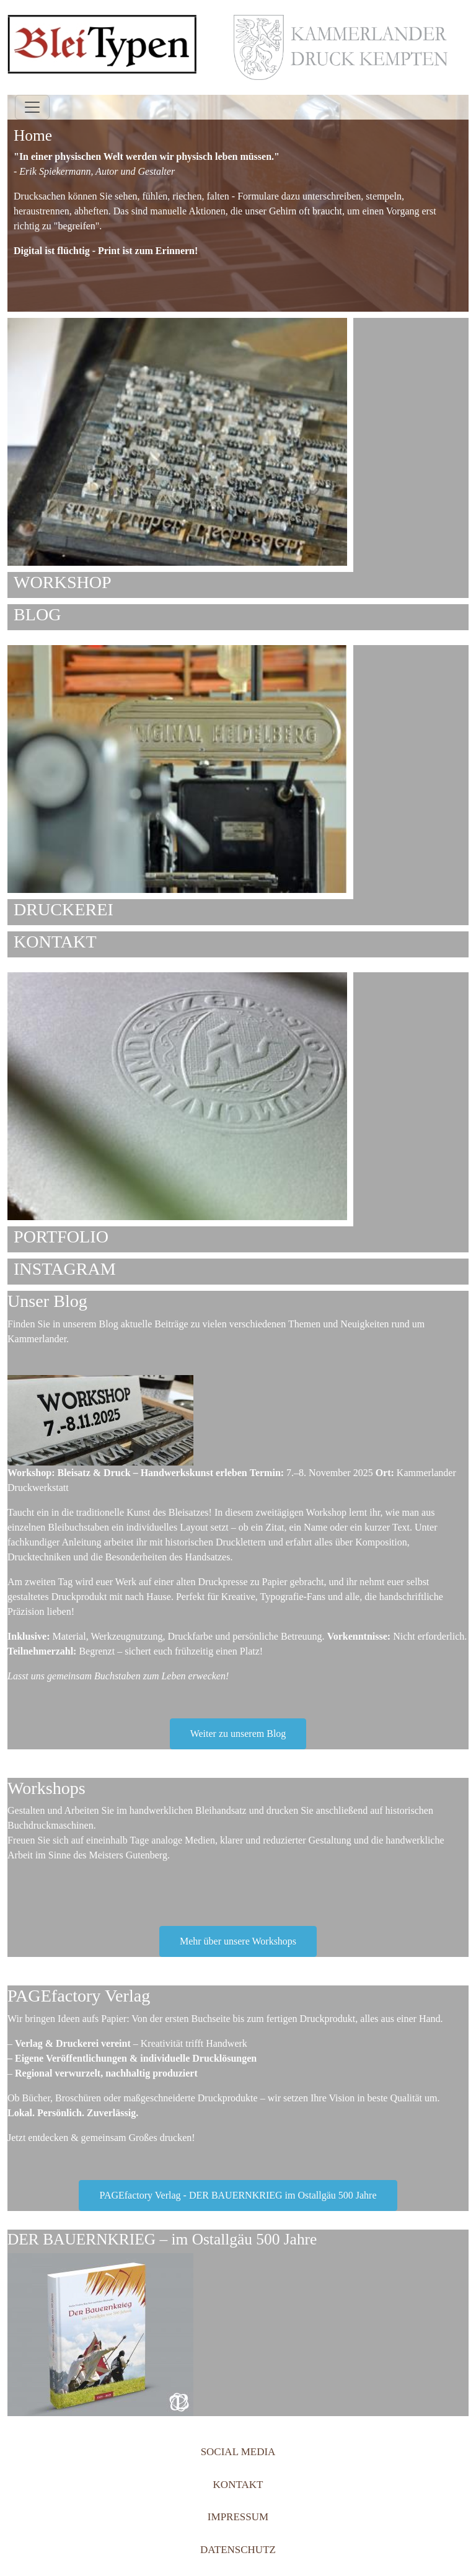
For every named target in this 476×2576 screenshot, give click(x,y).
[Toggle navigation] (32, 107)
